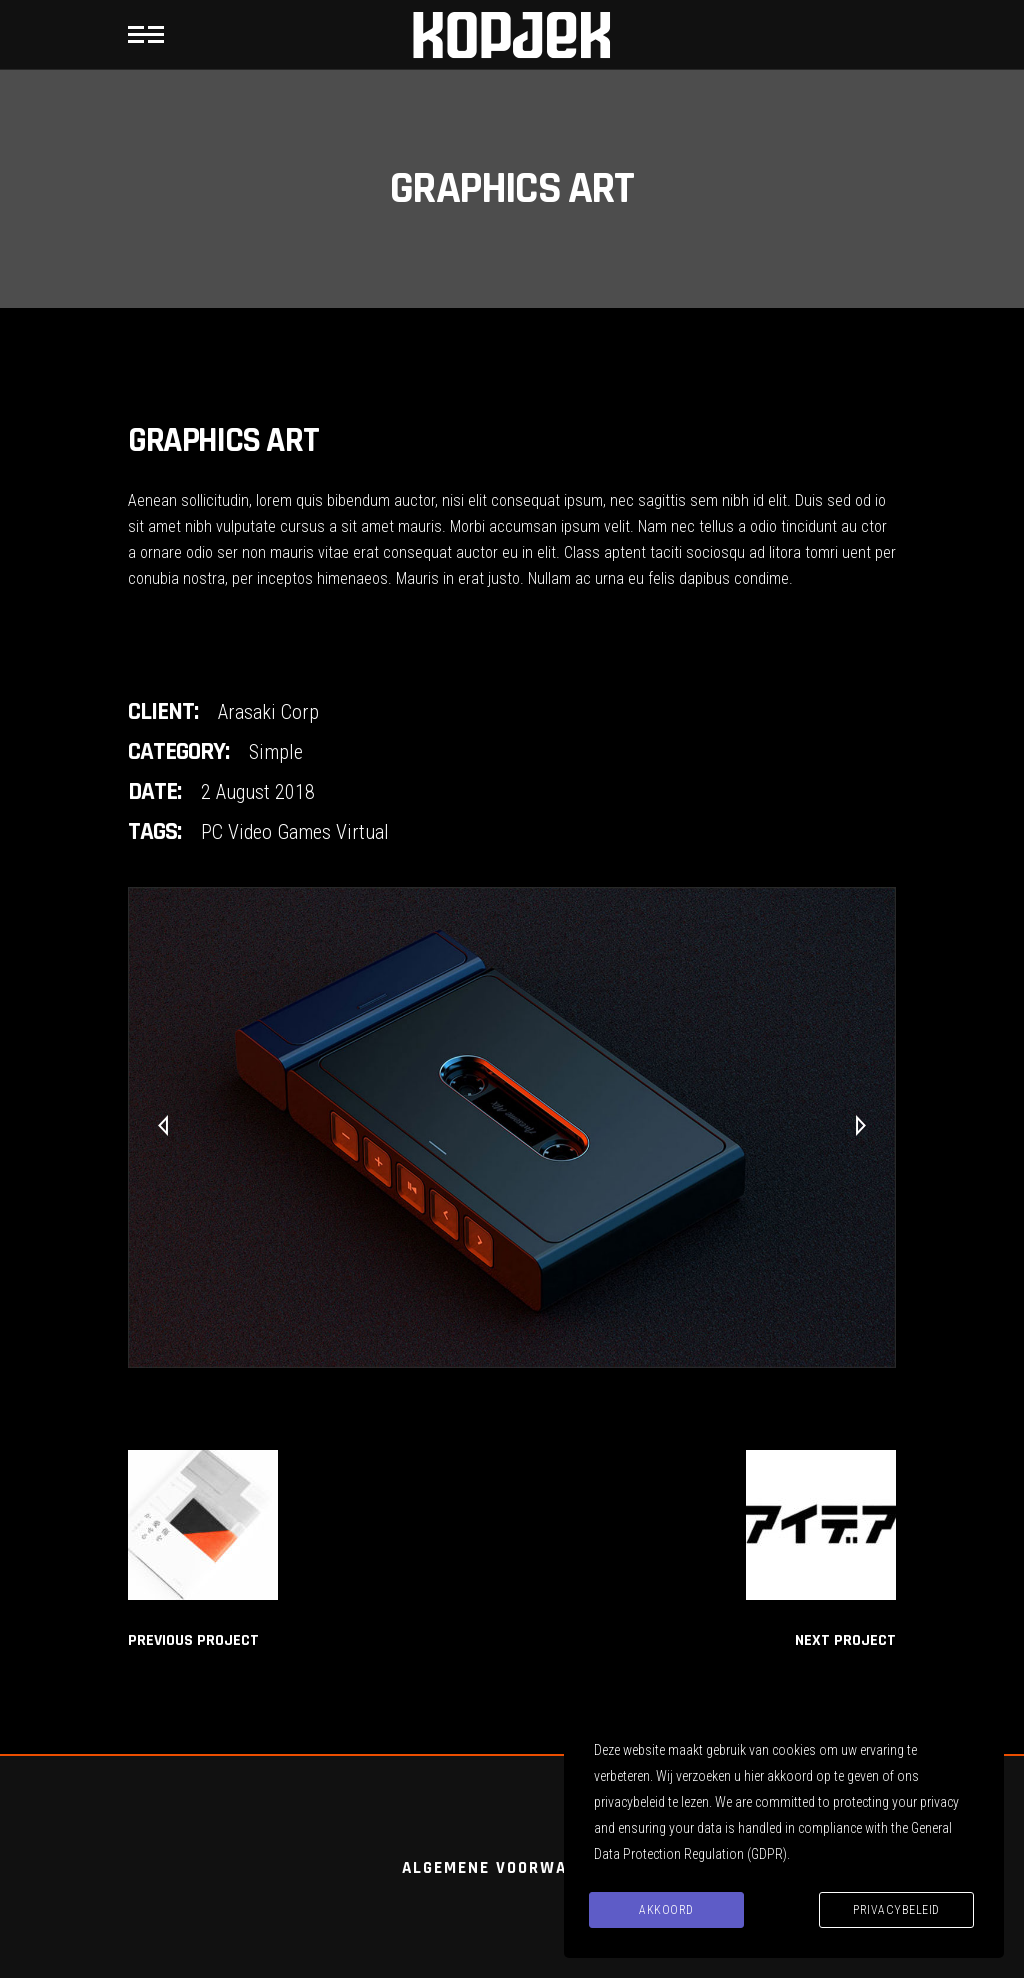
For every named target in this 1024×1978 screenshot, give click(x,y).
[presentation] (163, 1127)
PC (212, 832)
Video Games (279, 832)
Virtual (362, 832)
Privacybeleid (896, 1910)
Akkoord (666, 1910)
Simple (276, 752)
